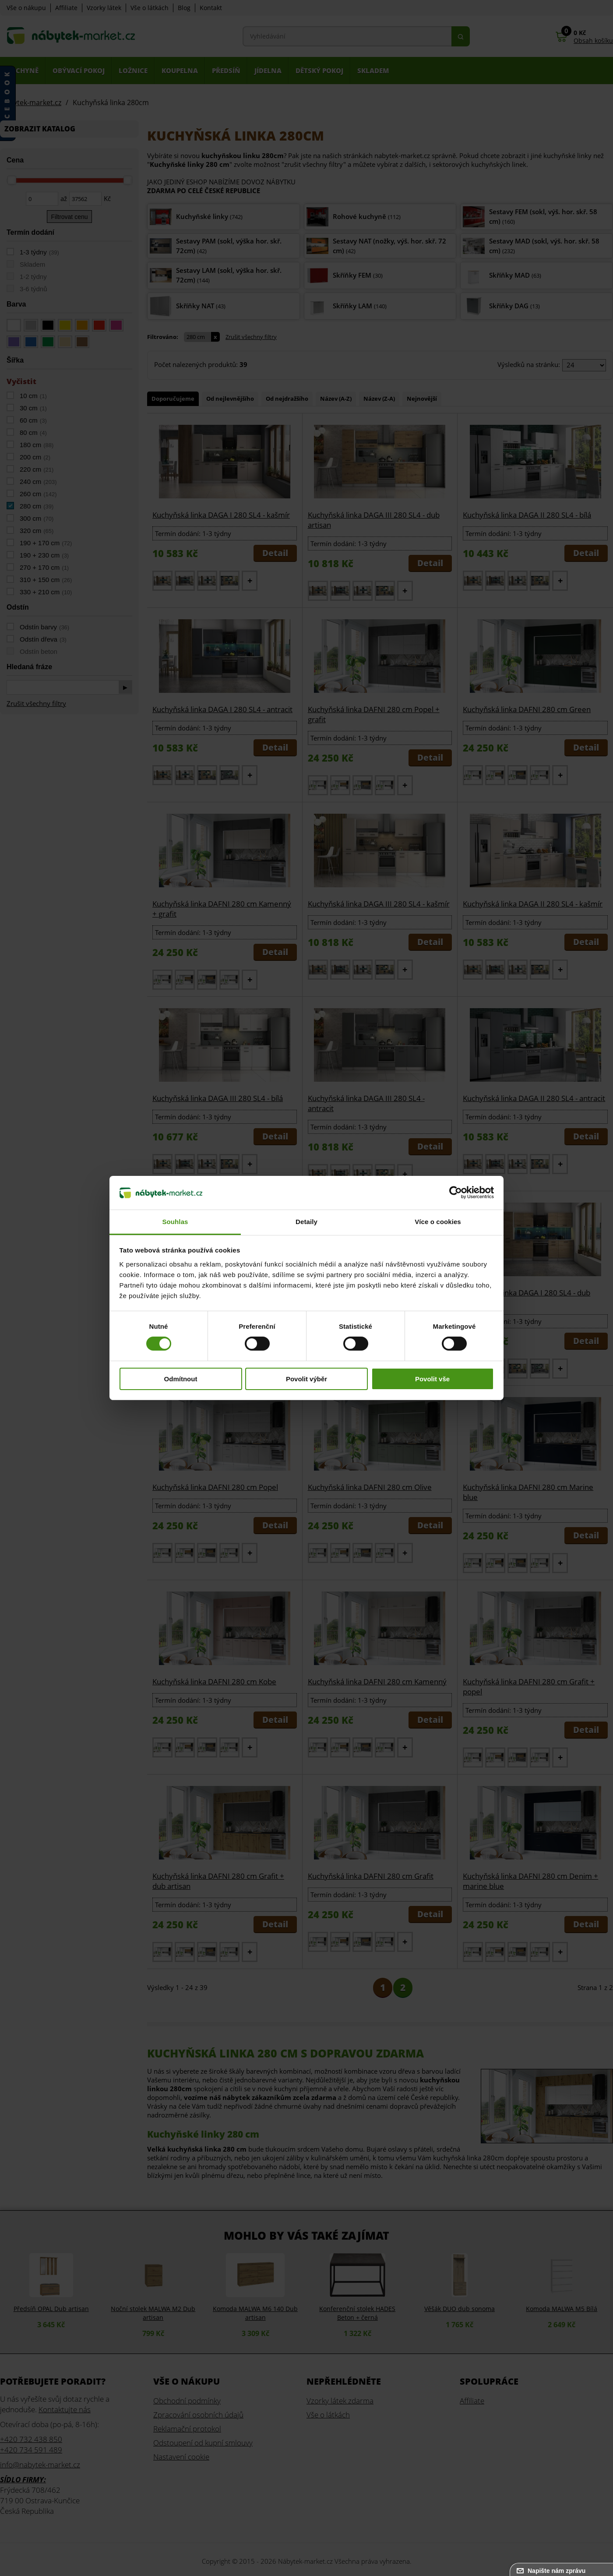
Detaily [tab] (306, 1221)
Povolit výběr (306, 1379)
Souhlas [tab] (175, 1221)
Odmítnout (180, 1379)
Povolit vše (432, 1379)
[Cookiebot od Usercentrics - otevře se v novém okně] (455, 1192)
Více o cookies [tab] (438, 1221)
